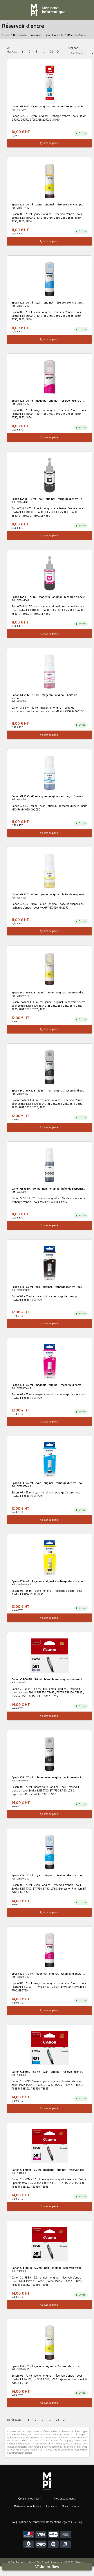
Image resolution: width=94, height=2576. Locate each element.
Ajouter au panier (49, 143)
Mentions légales (60, 2521)
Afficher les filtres (47, 2566)
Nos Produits (19, 34)
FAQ (14, 2521)
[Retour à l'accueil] (47, 10)
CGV (73, 2521)
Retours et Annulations (27, 2506)
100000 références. (75, 2562)
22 (51, 51)
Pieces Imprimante (54, 34)
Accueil (5, 34)
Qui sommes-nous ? (29, 2498)
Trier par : (73, 47)
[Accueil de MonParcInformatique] (47, 2481)
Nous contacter (71, 2506)
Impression (35, 34)
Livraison (51, 2506)
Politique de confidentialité (33, 2521)
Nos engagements (65, 2498)
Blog (79, 2521)
